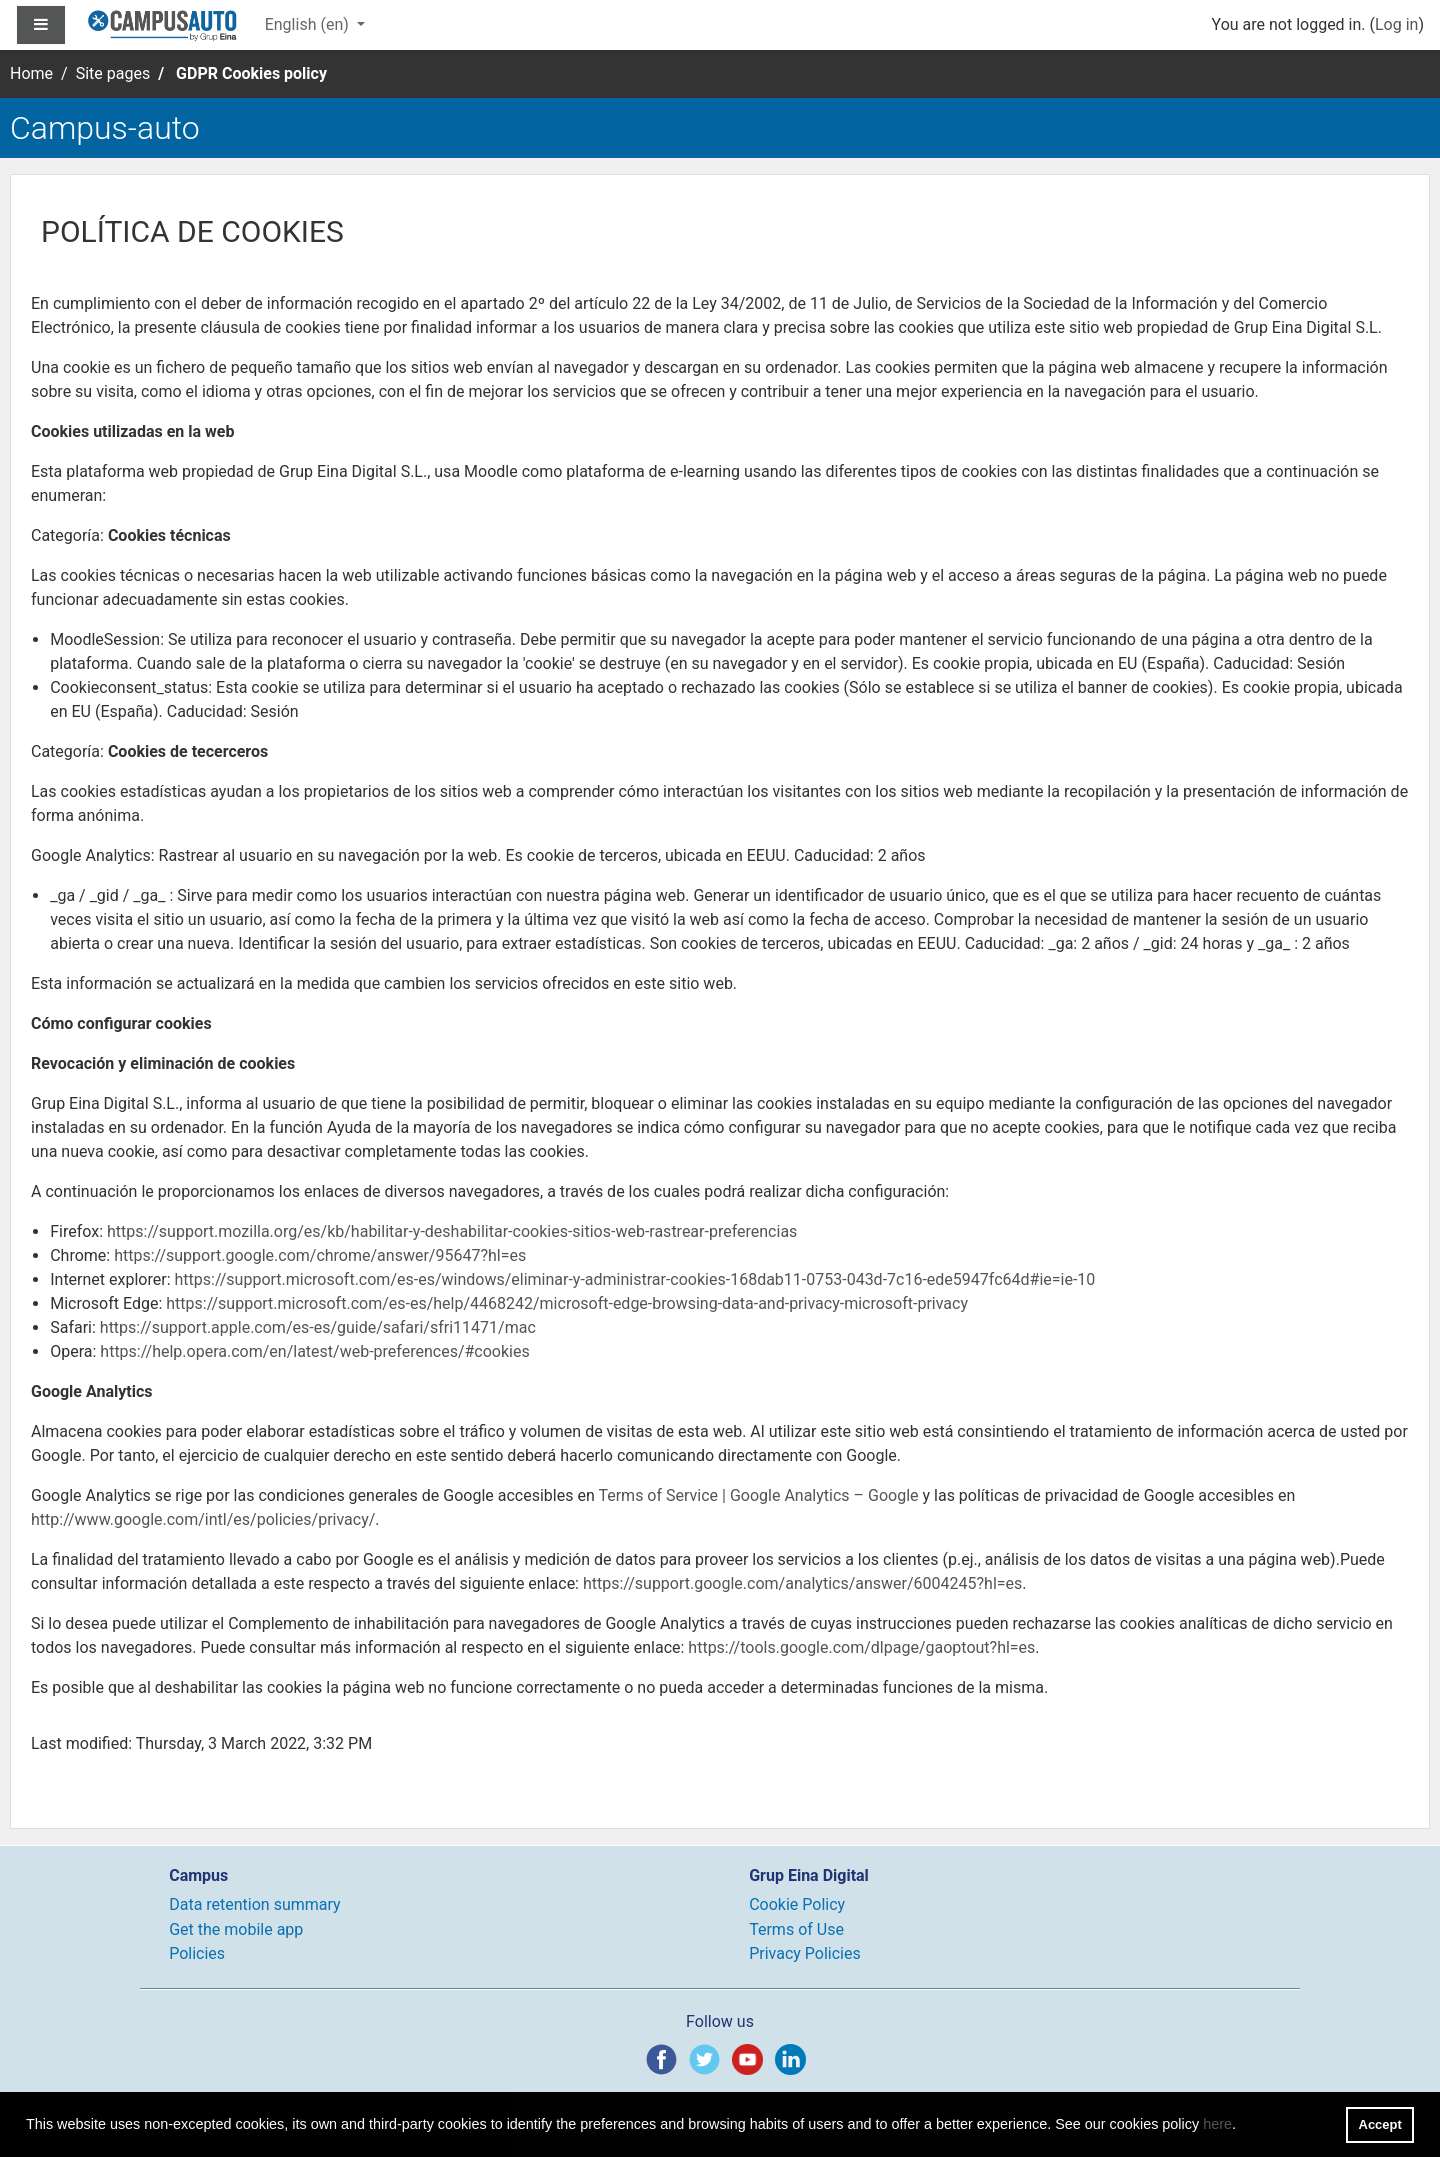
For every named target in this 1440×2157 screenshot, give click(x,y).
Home (31, 73)
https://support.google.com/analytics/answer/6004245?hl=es (802, 1583)
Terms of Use (796, 1929)
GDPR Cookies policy (251, 73)
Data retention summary (254, 1904)
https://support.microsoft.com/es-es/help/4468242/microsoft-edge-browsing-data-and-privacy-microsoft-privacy (567, 1303)
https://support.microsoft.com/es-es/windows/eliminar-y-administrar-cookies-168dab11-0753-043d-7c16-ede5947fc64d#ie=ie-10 (634, 1279)
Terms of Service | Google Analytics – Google (758, 1495)
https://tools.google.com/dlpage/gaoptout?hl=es (861, 1647)
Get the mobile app (236, 1929)
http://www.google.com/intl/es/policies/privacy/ (203, 1519)
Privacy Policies (805, 1953)
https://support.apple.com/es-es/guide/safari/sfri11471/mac (318, 1327)
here (1217, 2124)
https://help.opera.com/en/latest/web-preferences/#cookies (314, 1351)
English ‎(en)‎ (309, 24)
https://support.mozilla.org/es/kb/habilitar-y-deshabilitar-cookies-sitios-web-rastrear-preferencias (452, 1231)
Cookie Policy (797, 1904)
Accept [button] (1380, 2124)
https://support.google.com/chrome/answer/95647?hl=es (320, 1255)
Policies (197, 1953)
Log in (1396, 24)
